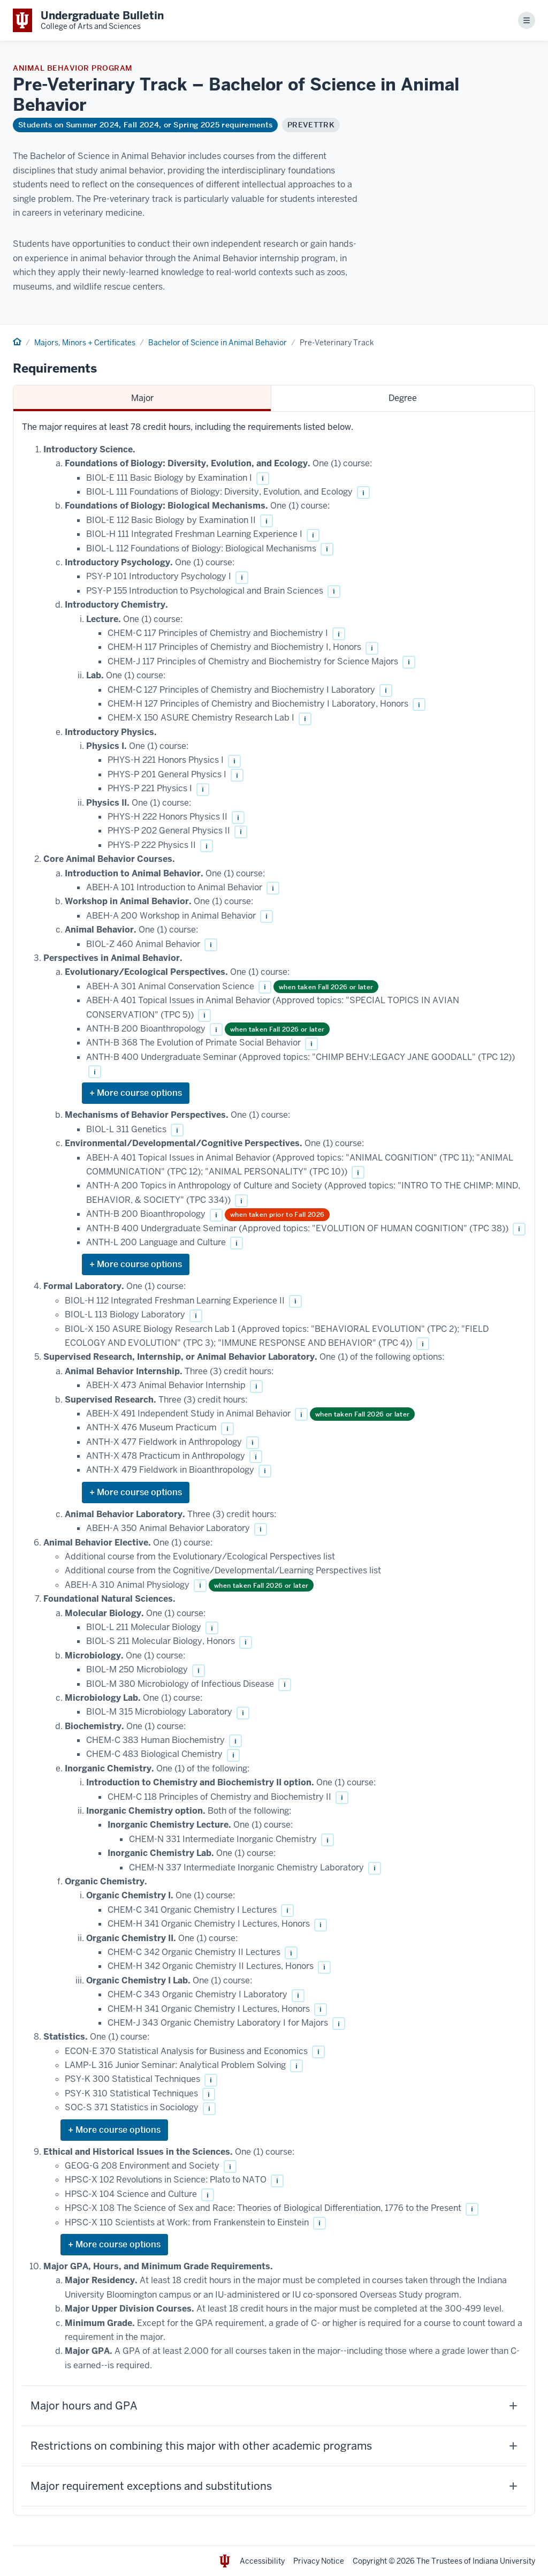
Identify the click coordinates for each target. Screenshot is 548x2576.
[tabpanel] (274, 1464)
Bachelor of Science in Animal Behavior (217, 342)
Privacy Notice (318, 2561)
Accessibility (262, 2561)
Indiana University (504, 2561)
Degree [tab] (403, 398)
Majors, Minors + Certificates (84, 342)
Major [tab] (142, 398)
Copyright (370, 2561)
